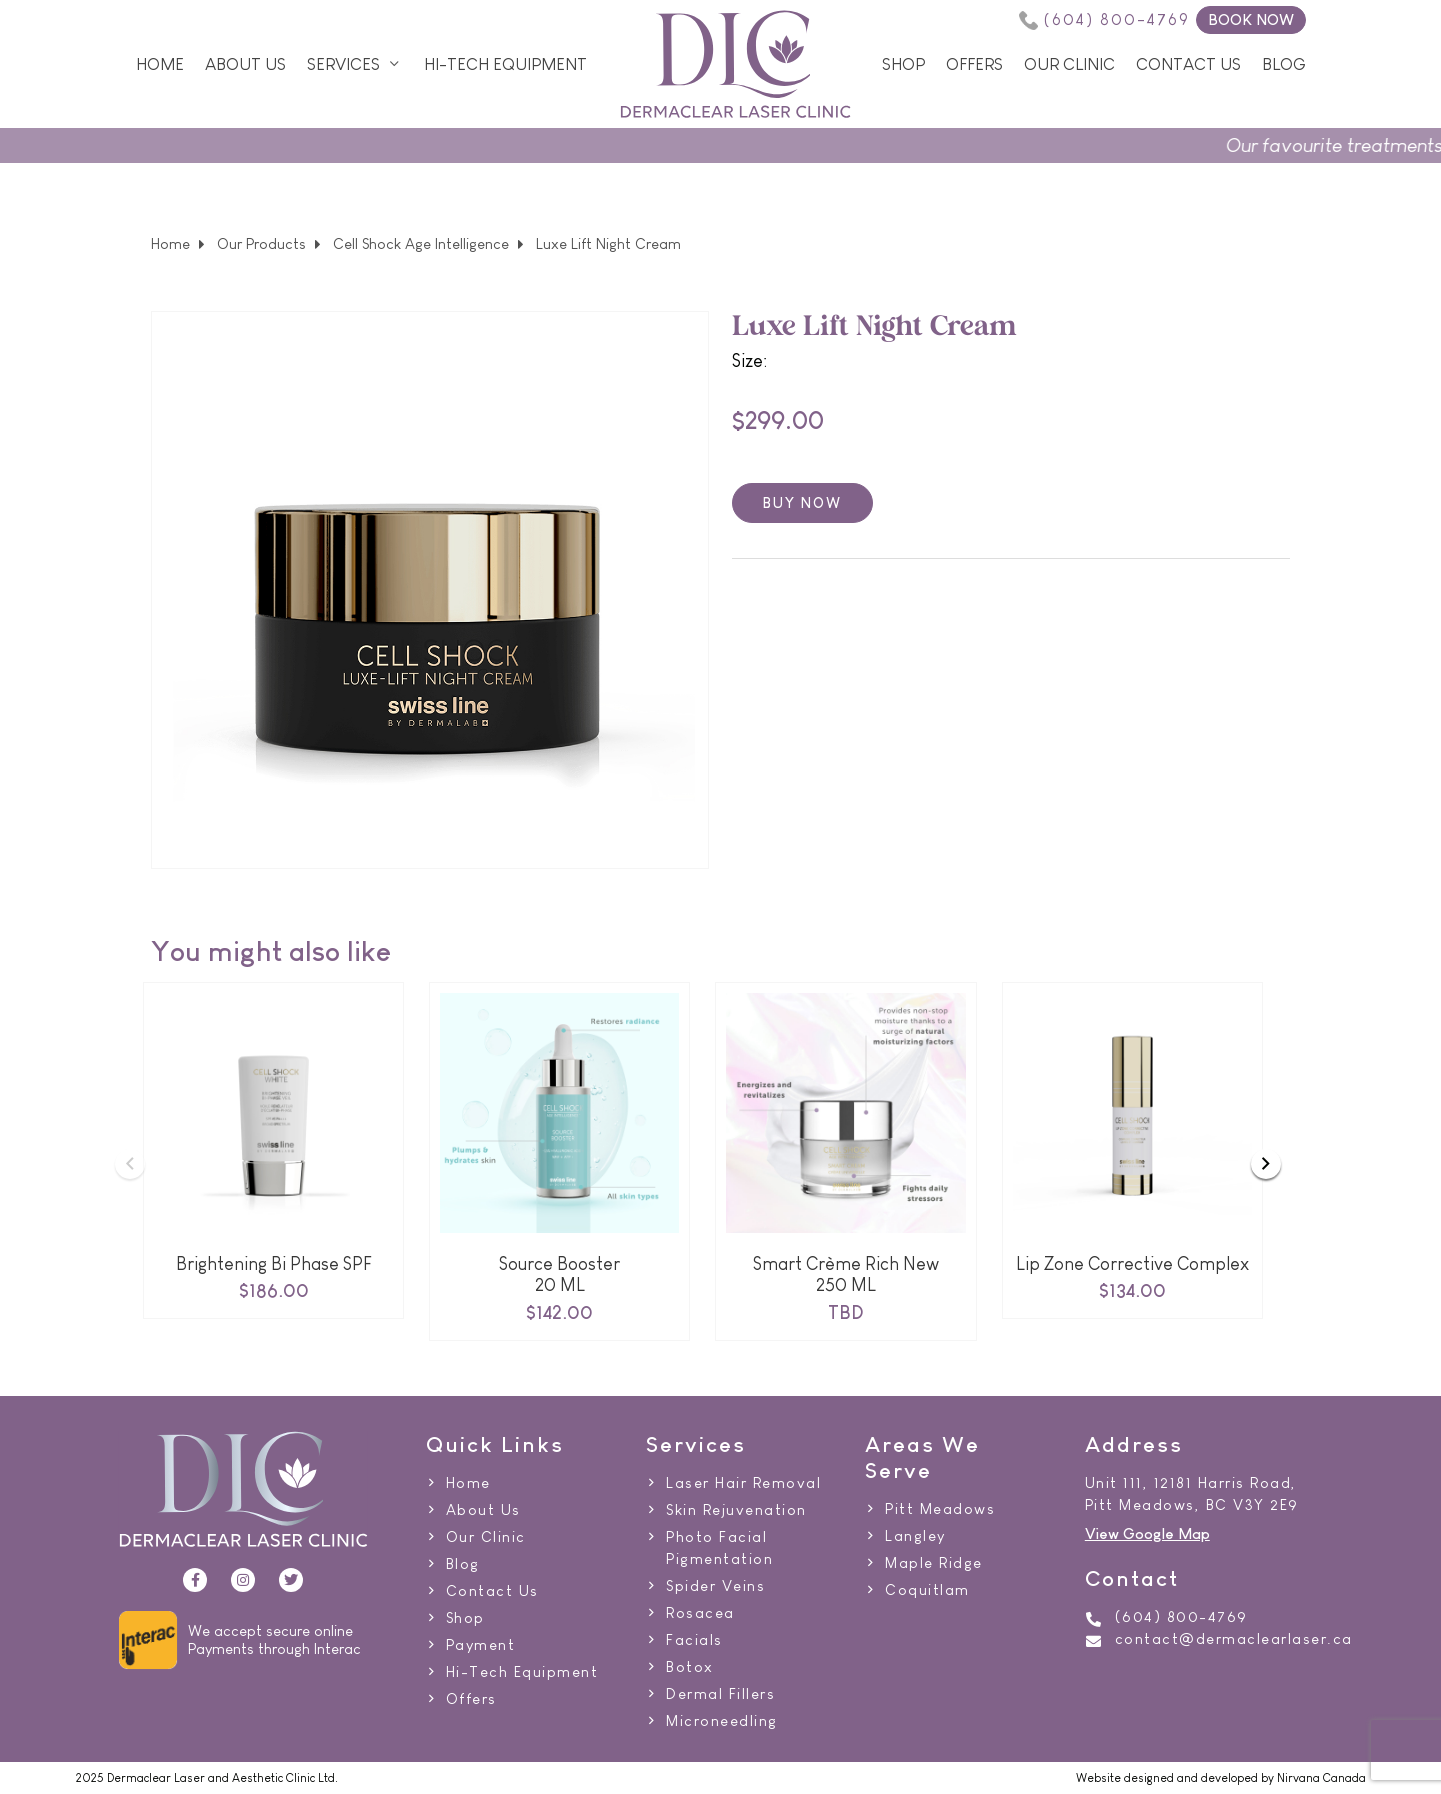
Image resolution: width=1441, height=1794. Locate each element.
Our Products (261, 244)
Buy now (802, 502)
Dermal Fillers (720, 1694)
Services (343, 64)
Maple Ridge (934, 1563)
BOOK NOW (1251, 19)
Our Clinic (1069, 64)
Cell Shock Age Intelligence (421, 244)
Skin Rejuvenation (736, 1510)
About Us (245, 64)
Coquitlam (927, 1590)
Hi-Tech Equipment (505, 64)
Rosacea (700, 1613)
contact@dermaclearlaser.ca (1234, 1639)
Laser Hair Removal (743, 1483)
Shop (903, 64)
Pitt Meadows (940, 1509)
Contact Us (1188, 64)
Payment (481, 1645)
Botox (690, 1667)
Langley (915, 1536)
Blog (1284, 64)
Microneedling (722, 1721)
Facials (694, 1640)
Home (160, 64)
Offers (974, 64)
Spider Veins (715, 1586)
